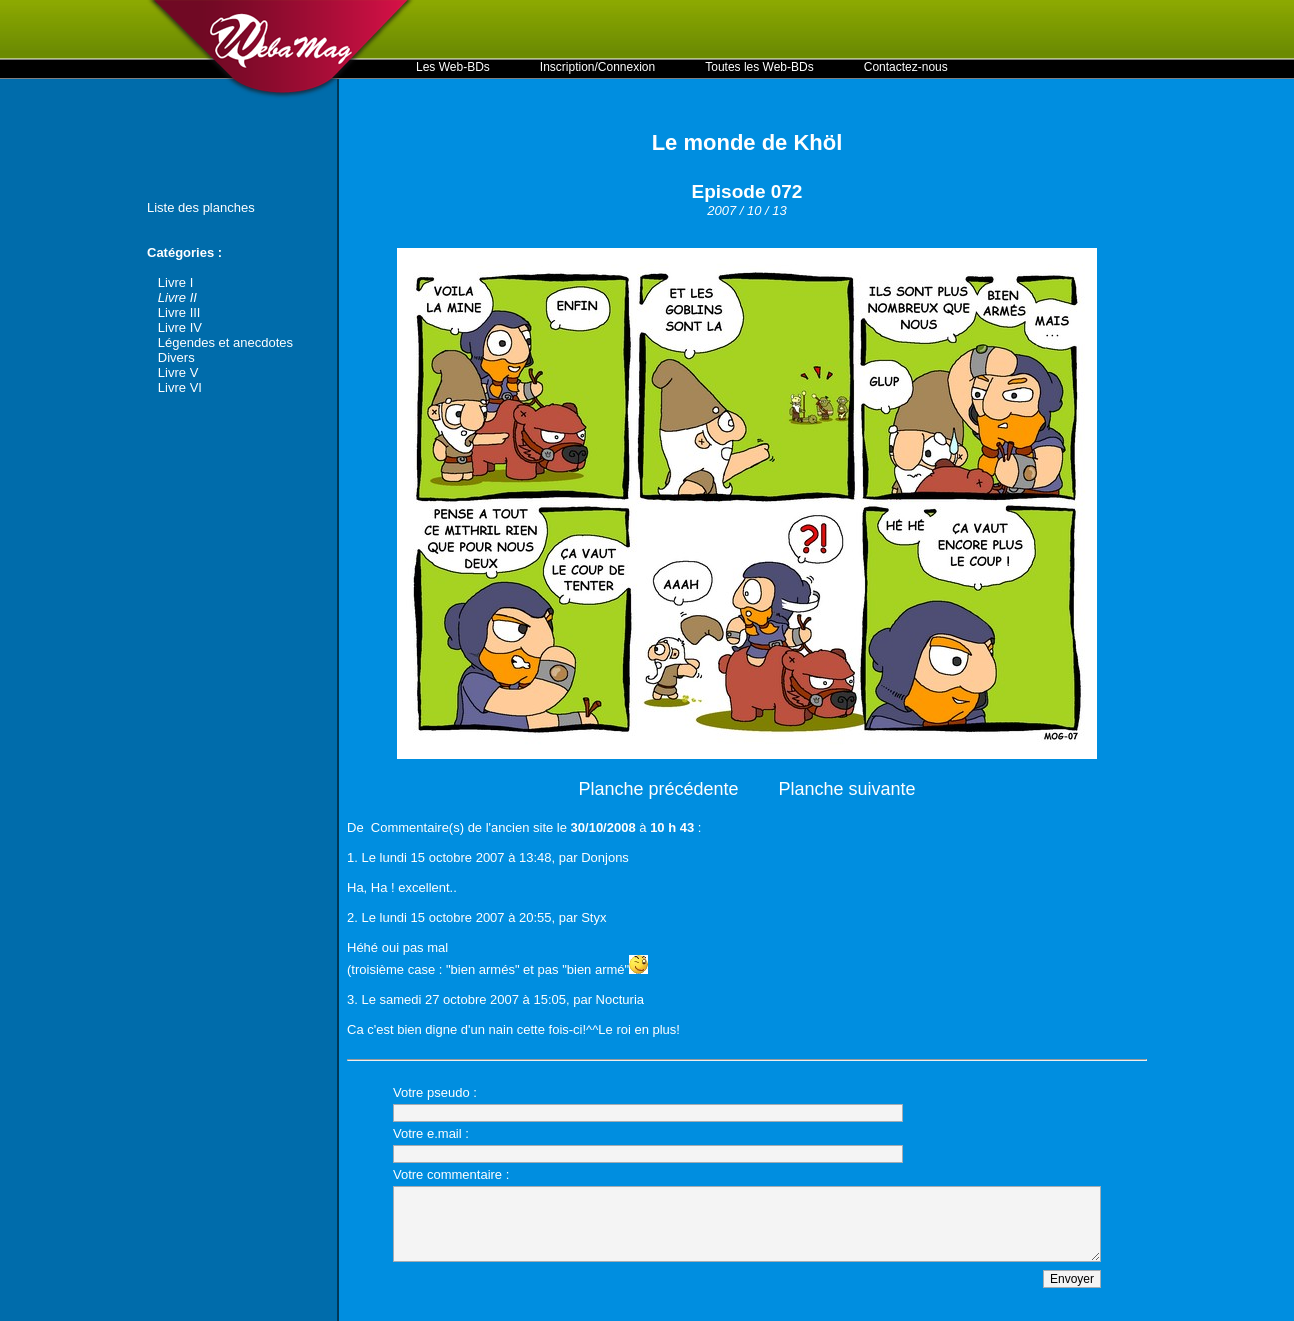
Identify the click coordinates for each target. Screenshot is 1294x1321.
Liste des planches (201, 207)
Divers (176, 357)
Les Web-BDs (453, 67)
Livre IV (180, 327)
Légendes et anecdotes (225, 342)
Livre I (175, 282)
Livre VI (180, 387)
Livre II (177, 297)
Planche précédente (658, 789)
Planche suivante (847, 789)
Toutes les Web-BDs (759, 67)
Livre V (178, 372)
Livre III (179, 312)
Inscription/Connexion (597, 67)
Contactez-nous (906, 67)
